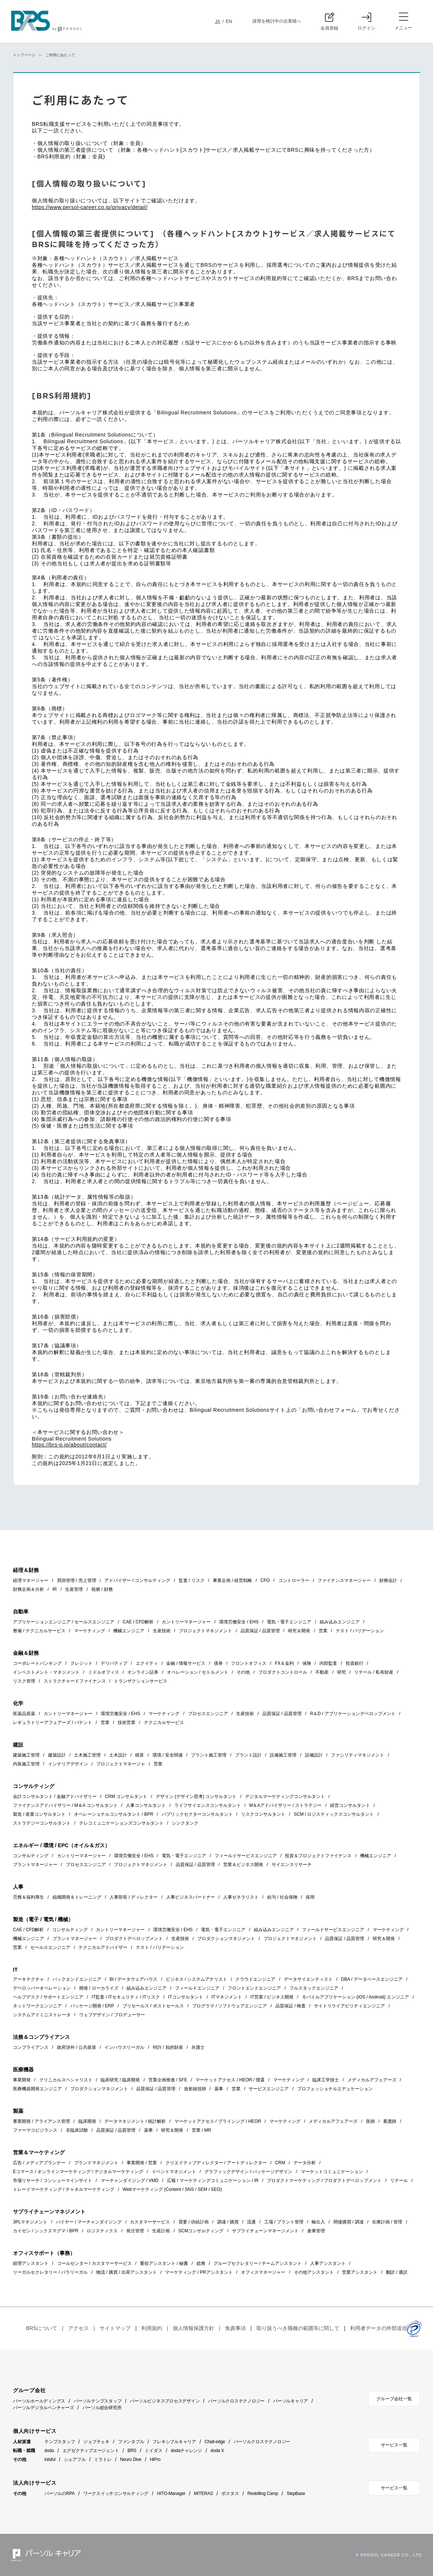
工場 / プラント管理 (283, 2222)
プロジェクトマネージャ (120, 1764)
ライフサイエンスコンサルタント (207, 1805)
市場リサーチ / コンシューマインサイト (52, 2180)
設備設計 (314, 1755)
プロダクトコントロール (282, 1672)
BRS (131, 2450)
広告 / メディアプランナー (39, 2162)
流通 (251, 2222)
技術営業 (126, 1722)
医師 (370, 2121)
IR (55, 1589)
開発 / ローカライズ (98, 1988)
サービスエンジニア (269, 2088)
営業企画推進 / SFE (167, 2079)
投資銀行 (354, 1663)
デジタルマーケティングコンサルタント (285, 1796)
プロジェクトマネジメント (205, 1630)
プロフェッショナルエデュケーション (335, 2088)
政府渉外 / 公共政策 (76, 2047)
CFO (265, 1580)
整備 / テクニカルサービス (39, 1630)
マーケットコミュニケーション (332, 2171)
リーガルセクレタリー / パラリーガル (50, 2272)
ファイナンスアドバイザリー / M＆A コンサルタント (65, 1805)
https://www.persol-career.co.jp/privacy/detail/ (90, 207)
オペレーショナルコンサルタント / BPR (114, 1814)
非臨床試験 (77, 2130)
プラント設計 (248, 1755)
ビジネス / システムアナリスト (196, 1979)
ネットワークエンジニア (37, 2005)
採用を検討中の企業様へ (276, 21)
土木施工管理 (87, 1755)
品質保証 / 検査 (290, 2005)
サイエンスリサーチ (292, 1864)
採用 (310, 1897)
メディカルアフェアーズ (372, 2079)
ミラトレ (102, 2459)
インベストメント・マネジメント (46, 1672)
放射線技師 (195, 2088)
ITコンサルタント (185, 1997)
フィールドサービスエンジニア (246, 1855)
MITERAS (203, 2493)
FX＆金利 (284, 1663)
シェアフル (75, 2459)
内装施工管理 (26, 1764)
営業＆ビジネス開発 (243, 1864)
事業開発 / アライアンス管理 (41, 2121)
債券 (218, 1663)
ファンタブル (131, 2441)
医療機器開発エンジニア (37, 2088)
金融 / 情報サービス (185, 1663)
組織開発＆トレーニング (77, 1897)
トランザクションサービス (140, 1681)
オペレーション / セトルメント (197, 1672)
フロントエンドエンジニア (254, 1988)
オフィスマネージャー (263, 2272)
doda (49, 2450)
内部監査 (328, 1663)
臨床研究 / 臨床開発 (120, 2079)
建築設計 (57, 1755)
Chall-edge (215, 2441)
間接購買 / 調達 (348, 2222)
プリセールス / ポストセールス (153, 2005)
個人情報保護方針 (193, 2328)
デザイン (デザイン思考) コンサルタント (196, 1796)
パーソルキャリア (290, 2401)
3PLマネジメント (30, 2222)
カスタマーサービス (150, 2222)
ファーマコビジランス (35, 2130)
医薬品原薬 (24, 1713)
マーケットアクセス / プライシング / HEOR (217, 2121)
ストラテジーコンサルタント (42, 1823)
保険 (306, 1663)
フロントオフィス (248, 1663)
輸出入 (318, 2222)
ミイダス (153, 2450)
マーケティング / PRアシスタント (199, 2272)
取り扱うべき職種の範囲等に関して (297, 2328)
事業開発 (22, 2079)
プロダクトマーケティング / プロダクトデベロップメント (324, 2180)
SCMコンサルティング (201, 2230)
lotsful (50, 2459)
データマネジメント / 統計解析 (135, 2121)
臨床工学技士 (325, 2079)
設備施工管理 (283, 1755)
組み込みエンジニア (340, 1621)
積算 (139, 1755)
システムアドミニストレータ (42, 2014)
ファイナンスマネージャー (344, 1580)
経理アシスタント (30, 2263)
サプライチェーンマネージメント (265, 2230)
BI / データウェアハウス (133, 1979)
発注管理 (135, 2230)
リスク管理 (24, 1681)
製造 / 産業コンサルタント (39, 1814)
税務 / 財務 (102, 1589)
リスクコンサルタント (263, 1814)
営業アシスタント (359, 2272)
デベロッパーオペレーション (42, 1988)
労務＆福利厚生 (28, 1897)
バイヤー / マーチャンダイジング (89, 2222)
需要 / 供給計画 (193, 2222)
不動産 (322, 1672)
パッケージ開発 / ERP (92, 2005)
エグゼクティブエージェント (91, 2450)
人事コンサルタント (146, 1805)
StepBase (295, 2493)
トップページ (24, 55)
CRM (280, 2162)
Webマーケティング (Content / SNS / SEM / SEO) (172, 2189)
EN (229, 21)
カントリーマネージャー (186, 1621)
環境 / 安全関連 (167, 1755)
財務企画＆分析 (28, 1589)
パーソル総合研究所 (102, 2407)
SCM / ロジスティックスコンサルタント (334, 1814)
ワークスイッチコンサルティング (115, 2493)
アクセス (78, 2328)
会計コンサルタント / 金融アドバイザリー (55, 1796)
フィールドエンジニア (197, 1988)
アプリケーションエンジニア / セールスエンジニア (63, 1621)
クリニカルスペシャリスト (66, 2079)
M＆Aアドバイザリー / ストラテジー (285, 1805)
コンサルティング (30, 1855)
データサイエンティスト (308, 1979)
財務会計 (388, 1580)
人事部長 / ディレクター (134, 1897)
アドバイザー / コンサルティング (137, 1580)
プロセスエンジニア (208, 1713)
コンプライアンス (30, 2047)
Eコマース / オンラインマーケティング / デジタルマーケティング (78, 2171)
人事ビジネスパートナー (190, 1897)
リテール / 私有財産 (373, 1672)
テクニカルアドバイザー (102, 1947)
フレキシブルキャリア (174, 2441)
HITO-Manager (171, 2493)
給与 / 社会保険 (282, 1897)
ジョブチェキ (96, 2441)
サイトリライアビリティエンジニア (349, 2005)
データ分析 (304, 2162)
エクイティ (147, 1663)
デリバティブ (114, 1663)
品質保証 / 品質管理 (260, 1630)
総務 (201, 2263)
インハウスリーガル (124, 2047)
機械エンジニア (128, 1630)
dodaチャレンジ (186, 2450)
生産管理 (74, 1589)
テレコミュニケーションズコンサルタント (121, 1823)
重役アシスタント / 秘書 (164, 2263)
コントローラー (293, 1580)
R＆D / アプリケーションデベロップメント (352, 1713)
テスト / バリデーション (360, 1630)
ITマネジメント (226, 1997)
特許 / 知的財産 (168, 2047)
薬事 (218, 2088)
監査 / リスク (192, 1580)
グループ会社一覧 (394, 2398)
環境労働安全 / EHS (239, 1621)
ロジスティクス (102, 2230)
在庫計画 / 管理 (387, 2222)
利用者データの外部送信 (378, 2328)
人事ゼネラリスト (241, 1897)
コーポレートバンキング (37, 1663)
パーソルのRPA (59, 2493)
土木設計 (118, 1755)
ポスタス (230, 2493)
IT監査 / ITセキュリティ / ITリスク (126, 1997)
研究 (341, 1672)
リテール (399, 2180)
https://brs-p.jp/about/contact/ (69, 1445)
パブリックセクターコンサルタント (197, 1814)
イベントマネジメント (174, 2171)
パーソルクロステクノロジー (236, 2401)
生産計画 (161, 2230)
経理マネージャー (30, 1580)
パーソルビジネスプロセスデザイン (164, 2401)
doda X (217, 2450)
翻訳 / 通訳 (396, 2272)
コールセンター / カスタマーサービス (94, 2263)
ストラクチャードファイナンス (75, 1681)
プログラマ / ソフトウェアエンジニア (229, 2005)
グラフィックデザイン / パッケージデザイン (248, 2171)
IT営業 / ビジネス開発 (271, 1997)
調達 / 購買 (228, 2222)
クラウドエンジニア (255, 1979)
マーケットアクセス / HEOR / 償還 (230, 2079)
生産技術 (162, 1630)
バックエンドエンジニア (77, 1979)
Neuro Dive (130, 2459)
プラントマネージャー (35, 1864)
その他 (243, 1672)
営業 (323, 1630)
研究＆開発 (299, 1630)
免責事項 (235, 2328)
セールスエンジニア (50, 1947)
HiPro (155, 2459)
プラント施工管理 (208, 1755)
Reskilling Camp (262, 2493)
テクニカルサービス (164, 1722)
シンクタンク (185, 1823)
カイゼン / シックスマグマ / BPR (45, 2230)
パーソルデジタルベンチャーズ (43, 2407)
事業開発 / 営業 (142, 2162)
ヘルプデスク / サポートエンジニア (48, 1997)
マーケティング (89, 1630)
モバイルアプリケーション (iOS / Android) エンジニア (355, 1997)
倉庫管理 (316, 2230)
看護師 (389, 2121)
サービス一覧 (394, 2445)
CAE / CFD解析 (138, 1621)
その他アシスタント (314, 2272)
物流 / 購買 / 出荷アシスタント (126, 2272)
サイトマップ (115, 2328)
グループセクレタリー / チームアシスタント (258, 2263)
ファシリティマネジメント (357, 1755)
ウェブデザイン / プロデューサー (112, 2014)
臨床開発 (87, 2121)
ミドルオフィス (103, 1672)
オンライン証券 (142, 1672)
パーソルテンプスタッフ (97, 2401)
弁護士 (198, 2047)
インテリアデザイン (68, 1764)
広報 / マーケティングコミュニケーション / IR (213, 2180)
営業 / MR (201, 2130)
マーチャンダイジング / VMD (130, 2180)
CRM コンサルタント (126, 1796)
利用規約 (151, 2328)
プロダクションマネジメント (226, 1938)
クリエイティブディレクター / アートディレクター (216, 2162)
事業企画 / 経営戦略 (232, 1580)
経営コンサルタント (350, 1805)
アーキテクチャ (28, 1979)
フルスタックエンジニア (313, 1988)
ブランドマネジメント (96, 2162)
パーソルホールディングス (39, 2401)
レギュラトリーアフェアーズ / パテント (52, 1722)
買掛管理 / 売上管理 (76, 1580)
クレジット (81, 1663)
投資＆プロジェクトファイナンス (318, 1855)
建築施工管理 (26, 1755)
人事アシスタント (328, 2263)
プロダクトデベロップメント (134, 1938)
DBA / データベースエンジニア (372, 1979)
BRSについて (41, 2328)
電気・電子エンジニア (289, 1621)
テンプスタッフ (59, 2441)
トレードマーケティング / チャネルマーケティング (63, 2189)
